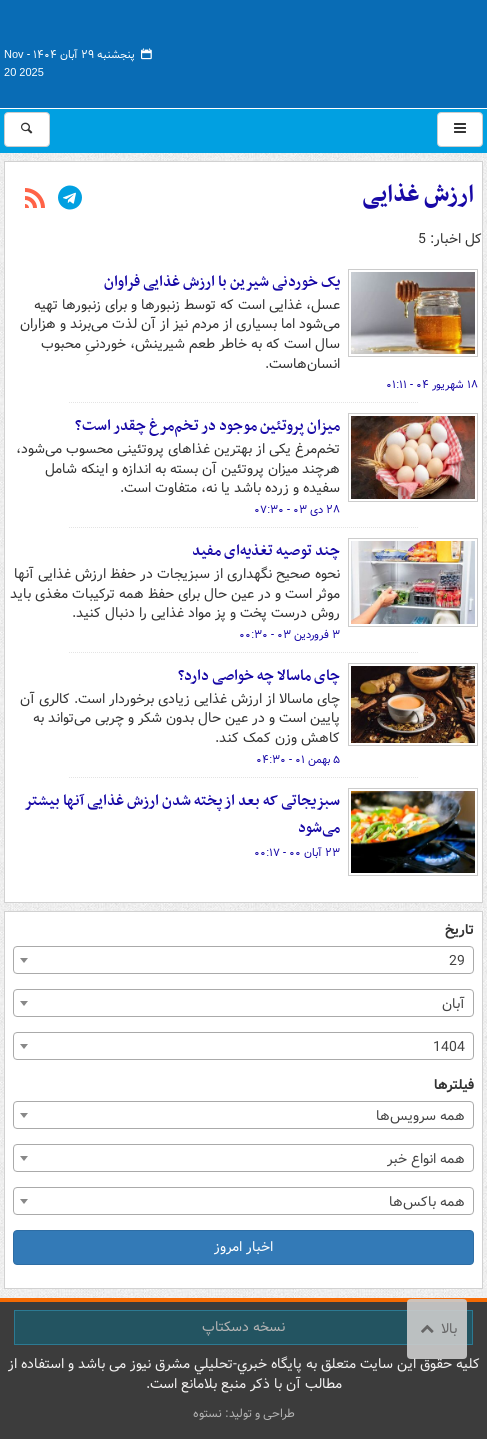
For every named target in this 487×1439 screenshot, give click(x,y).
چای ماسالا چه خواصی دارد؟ (259, 676)
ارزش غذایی (418, 195)
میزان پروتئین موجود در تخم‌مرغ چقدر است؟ (207, 426)
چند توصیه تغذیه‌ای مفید (266, 551)
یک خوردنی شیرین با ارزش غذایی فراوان (222, 282)
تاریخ (459, 930)
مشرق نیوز (333, 50)
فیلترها (454, 1085)
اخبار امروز (243, 1247)
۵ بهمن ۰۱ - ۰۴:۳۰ (298, 760)
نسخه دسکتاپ (243, 1327)
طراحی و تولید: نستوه (244, 1413)
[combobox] (243, 960)
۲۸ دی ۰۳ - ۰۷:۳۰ (297, 510)
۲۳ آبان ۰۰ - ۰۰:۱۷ (297, 853)
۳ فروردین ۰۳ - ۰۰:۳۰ (289, 635)
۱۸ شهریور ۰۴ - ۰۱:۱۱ (432, 385)
